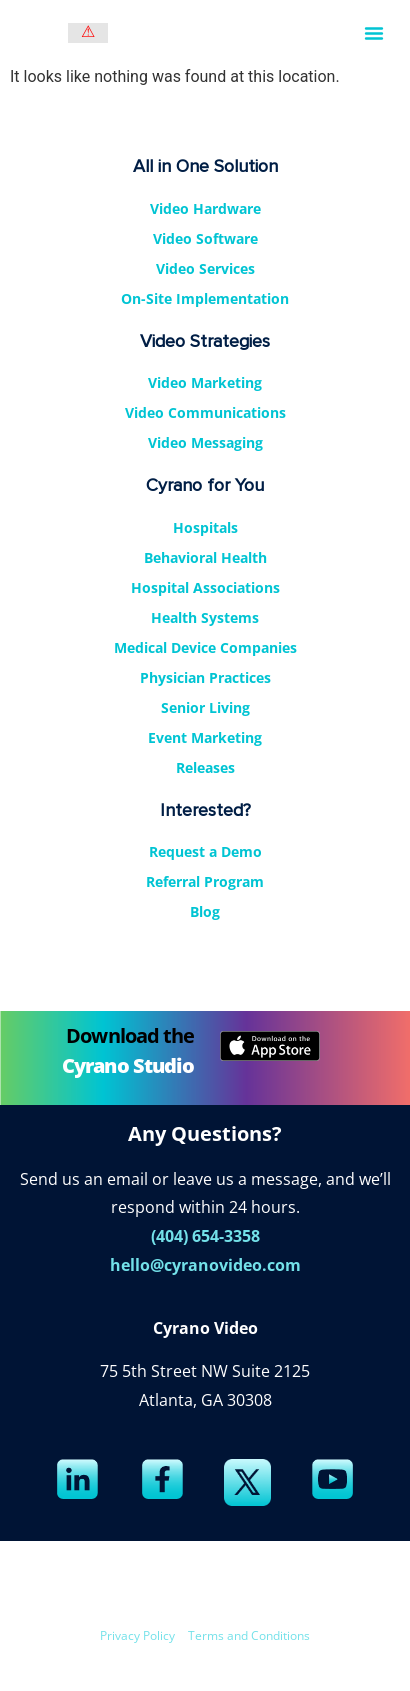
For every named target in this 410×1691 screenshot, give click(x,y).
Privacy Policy (137, 1635)
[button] (374, 33)
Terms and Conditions (249, 1635)
